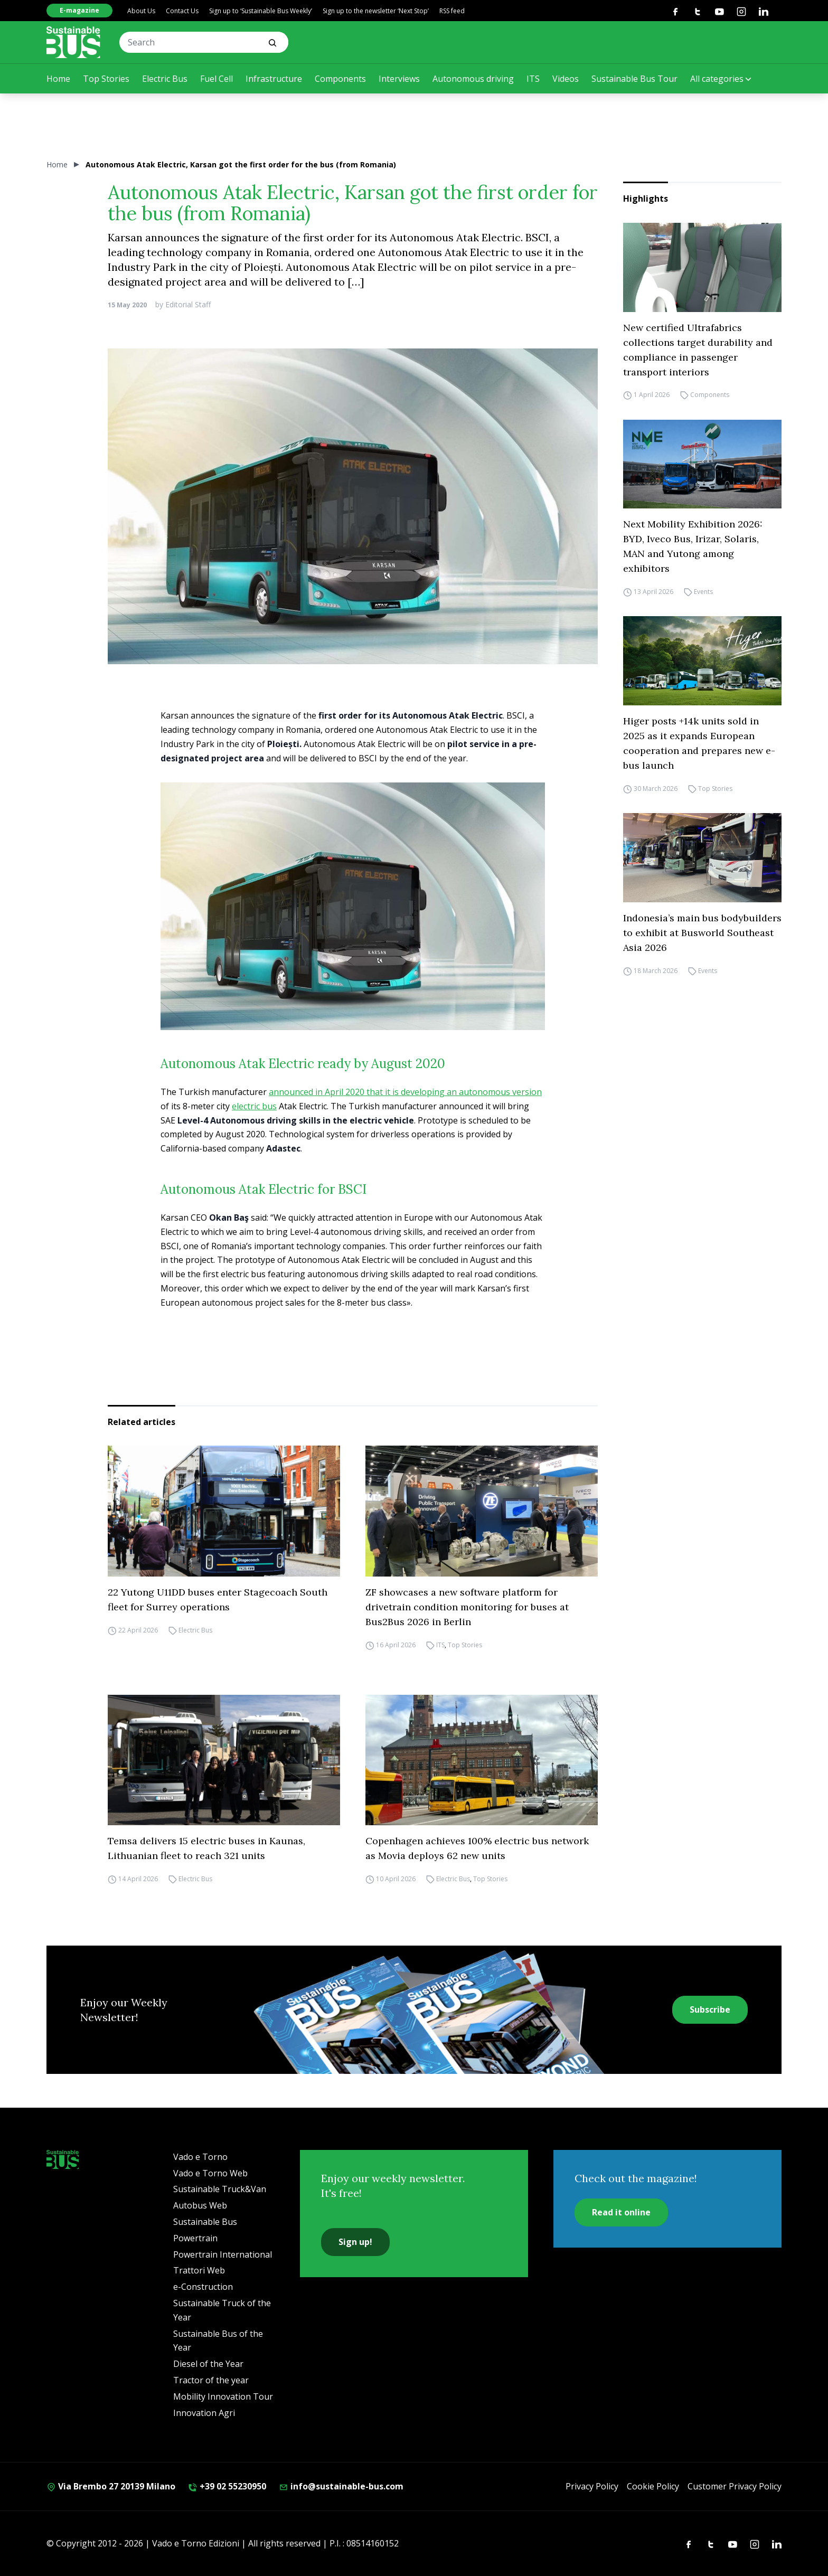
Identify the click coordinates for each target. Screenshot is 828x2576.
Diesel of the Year (208, 2364)
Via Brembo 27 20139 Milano (110, 2486)
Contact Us (182, 10)
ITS (533, 78)
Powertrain (195, 2238)
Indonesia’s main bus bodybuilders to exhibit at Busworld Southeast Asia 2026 (702, 933)
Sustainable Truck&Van (219, 2189)
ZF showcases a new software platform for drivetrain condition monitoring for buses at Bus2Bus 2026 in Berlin (467, 1607)
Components (340, 78)
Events (703, 591)
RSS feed (452, 10)
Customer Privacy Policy (735, 2486)
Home (58, 78)
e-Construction (203, 2286)
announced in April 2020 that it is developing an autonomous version (405, 1092)
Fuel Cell (216, 78)
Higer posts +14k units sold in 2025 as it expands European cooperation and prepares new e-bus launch (699, 743)
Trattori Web (199, 2270)
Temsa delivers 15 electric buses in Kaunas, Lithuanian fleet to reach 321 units (206, 1848)
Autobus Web (200, 2205)
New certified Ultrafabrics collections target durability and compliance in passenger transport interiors (698, 350)
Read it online (621, 2212)
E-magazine (79, 10)
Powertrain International (222, 2254)
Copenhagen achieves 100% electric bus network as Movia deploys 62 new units (477, 1848)
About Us (141, 10)
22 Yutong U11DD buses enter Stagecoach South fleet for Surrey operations (217, 1599)
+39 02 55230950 (227, 2486)
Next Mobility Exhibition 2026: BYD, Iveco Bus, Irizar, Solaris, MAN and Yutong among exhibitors (693, 546)
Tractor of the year (211, 2380)
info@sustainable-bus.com (341, 2486)
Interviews (399, 78)
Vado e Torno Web (210, 2173)
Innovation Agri (204, 2413)
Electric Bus (164, 78)
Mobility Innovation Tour (223, 2396)
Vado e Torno (200, 2157)
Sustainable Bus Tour (634, 78)
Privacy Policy (592, 2486)
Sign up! (355, 2242)
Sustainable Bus (205, 2222)
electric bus (254, 1106)
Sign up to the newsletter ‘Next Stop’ (376, 10)
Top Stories (106, 78)
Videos (565, 78)
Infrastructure (274, 78)
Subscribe (710, 2009)
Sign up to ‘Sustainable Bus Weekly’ (260, 10)
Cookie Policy (653, 2486)
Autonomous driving (473, 78)
